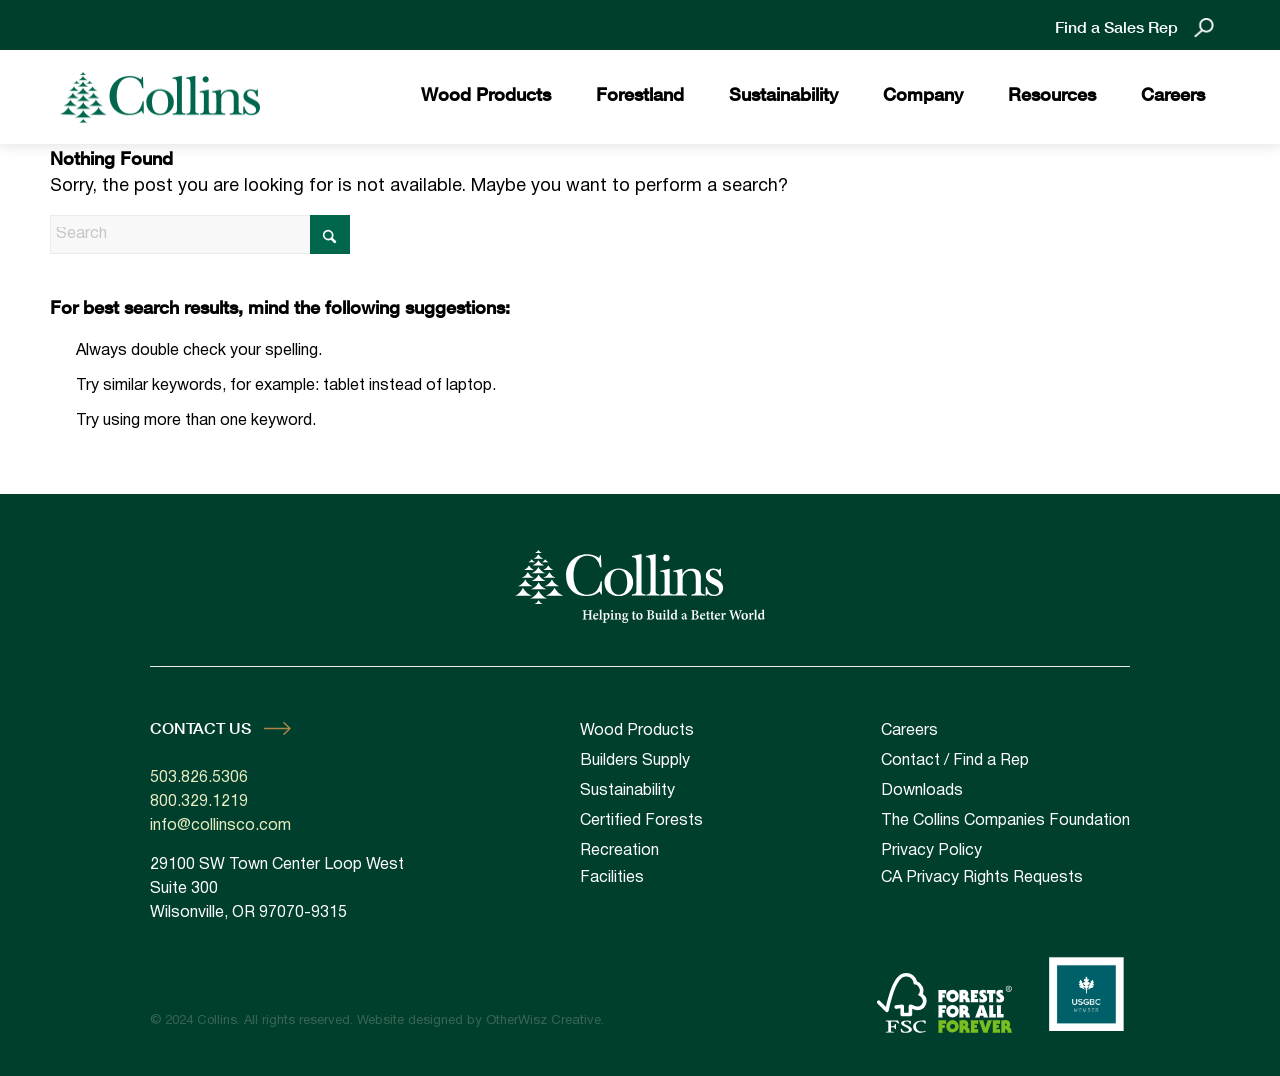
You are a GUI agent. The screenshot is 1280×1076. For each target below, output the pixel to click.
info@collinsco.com (220, 826)
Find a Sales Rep (1116, 26)
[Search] (200, 234)
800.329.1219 (199, 802)
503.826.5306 (199, 778)
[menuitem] (486, 97)
